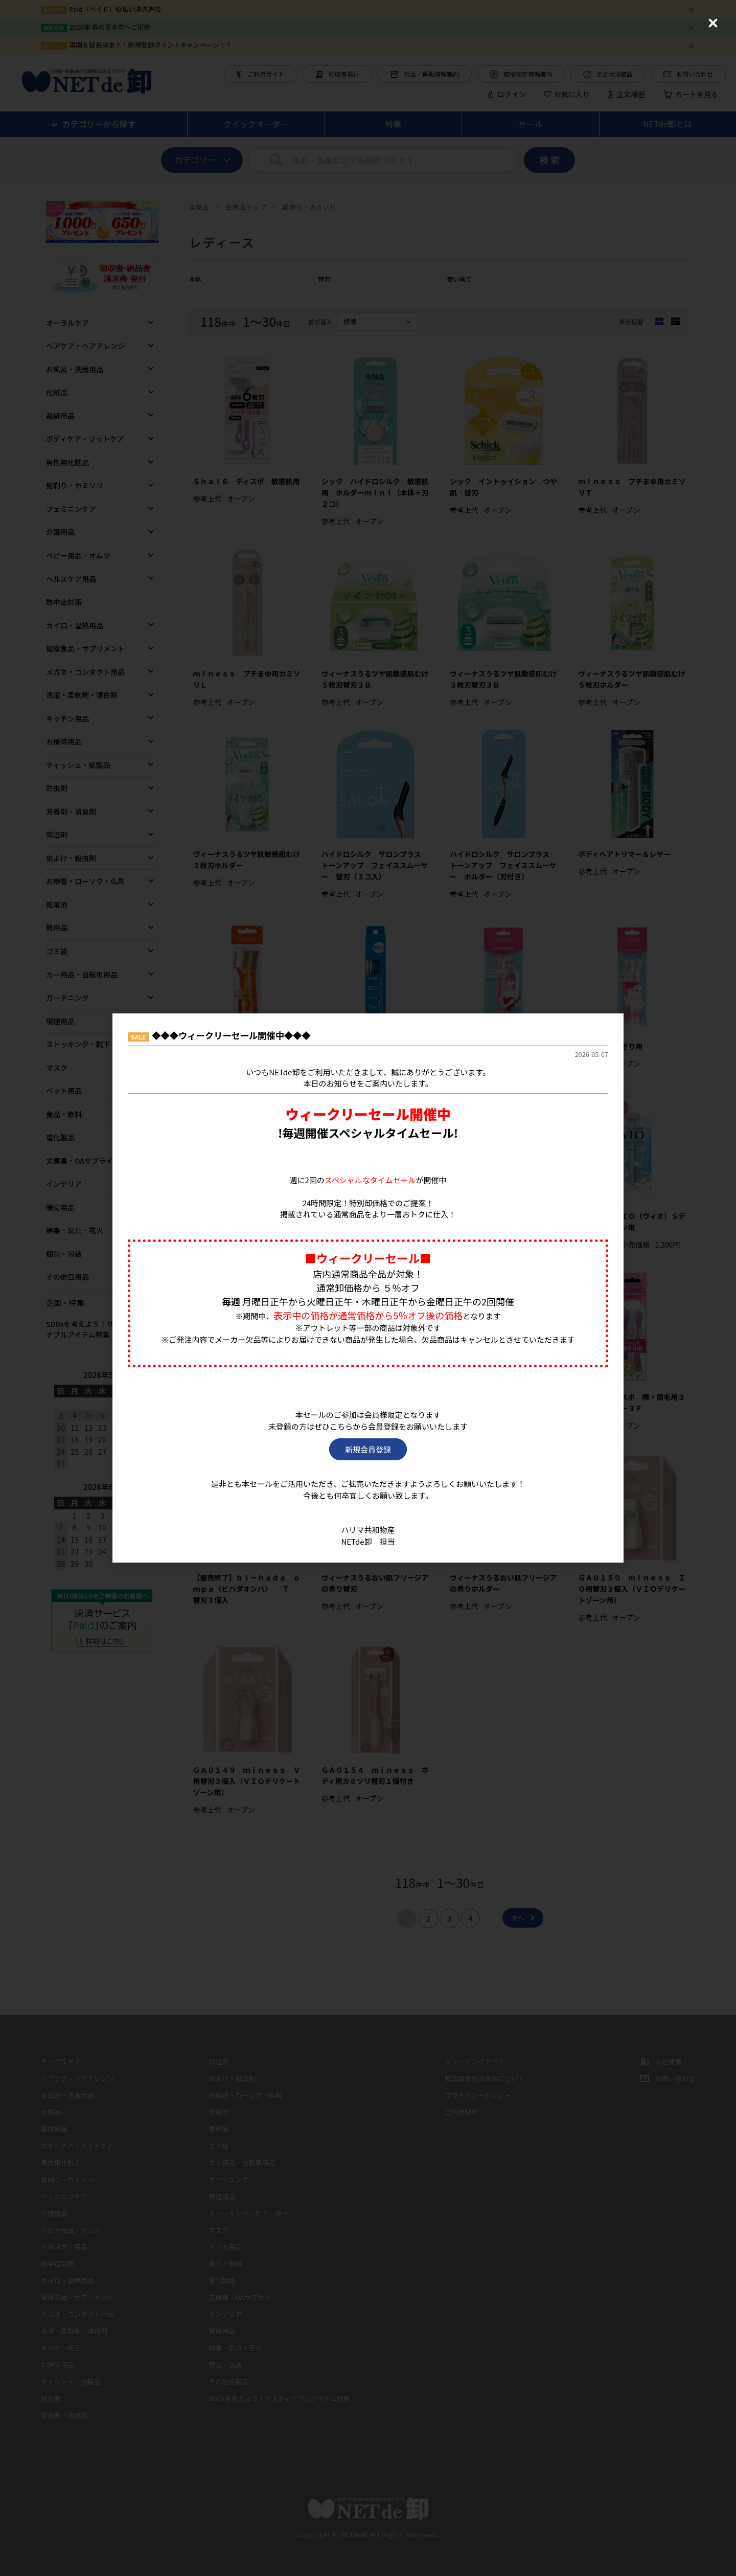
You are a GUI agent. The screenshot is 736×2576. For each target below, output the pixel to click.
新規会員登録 (368, 1449)
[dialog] (368, 1288)
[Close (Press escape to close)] (713, 23)
